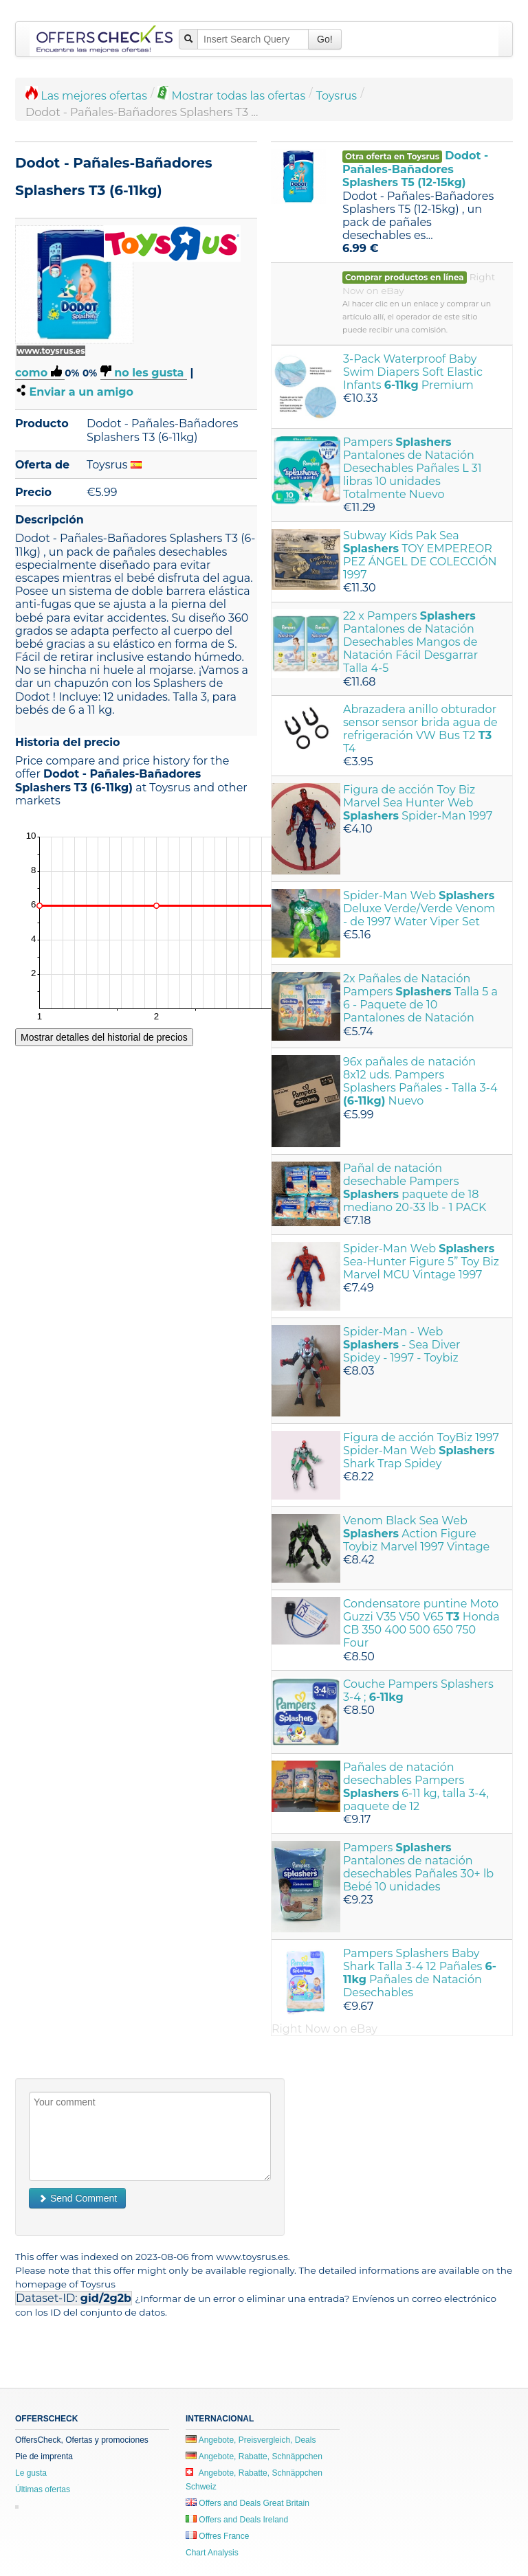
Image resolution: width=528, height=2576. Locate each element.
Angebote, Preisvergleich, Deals (251, 2440)
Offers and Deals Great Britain (247, 2503)
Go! (325, 39)
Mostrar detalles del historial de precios (104, 1037)
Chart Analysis (212, 2552)
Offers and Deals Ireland (237, 2519)
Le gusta (31, 2473)
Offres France (217, 2536)
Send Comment (77, 2198)
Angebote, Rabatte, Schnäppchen (254, 2456)
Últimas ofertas (42, 2489)
